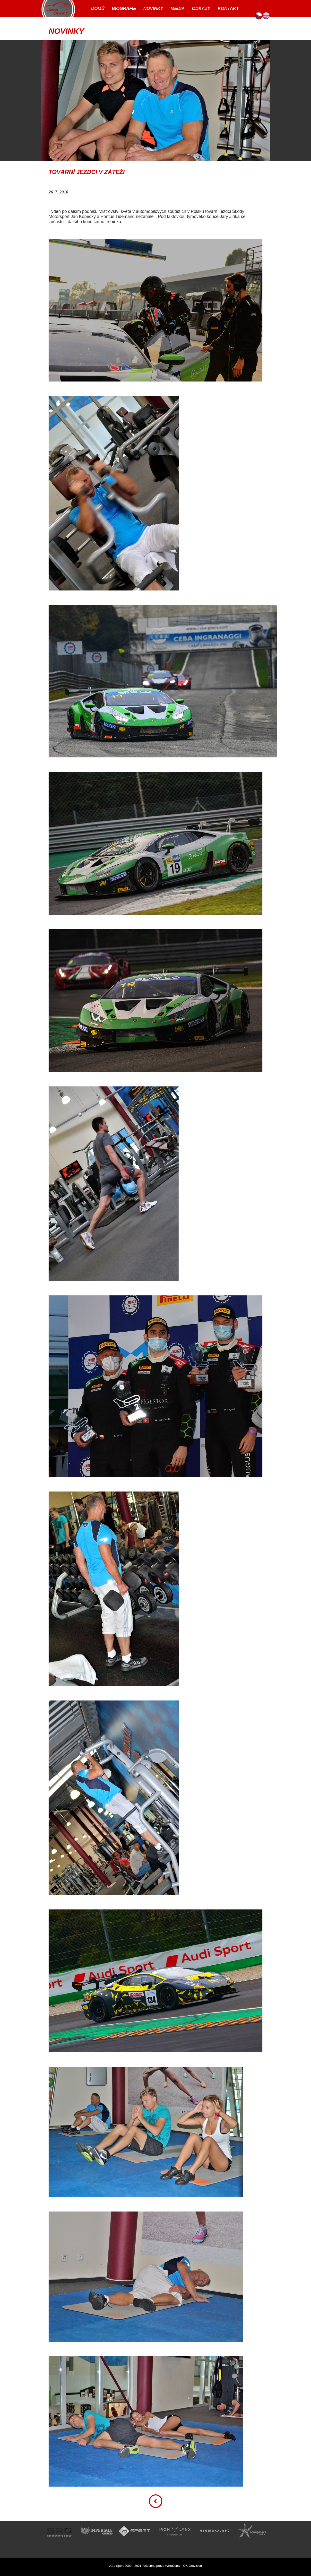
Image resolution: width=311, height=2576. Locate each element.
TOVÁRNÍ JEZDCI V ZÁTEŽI (87, 172)
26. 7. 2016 (58, 192)
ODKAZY (201, 8)
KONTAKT (228, 8)
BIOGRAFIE (124, 8)
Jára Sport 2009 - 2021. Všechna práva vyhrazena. (145, 2565)
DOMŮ (97, 8)
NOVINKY (153, 8)
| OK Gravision (191, 2565)
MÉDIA (178, 8)
